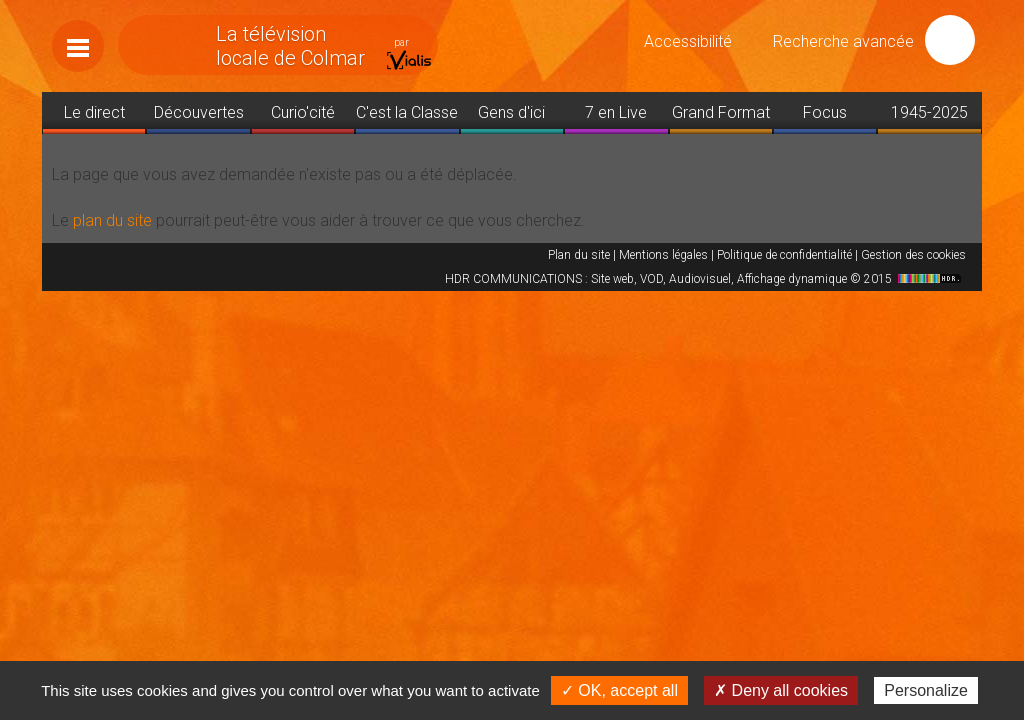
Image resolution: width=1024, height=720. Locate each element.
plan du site (112, 220)
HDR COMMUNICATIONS (705, 279)
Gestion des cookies (913, 255)
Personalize (926, 690)
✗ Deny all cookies (781, 690)
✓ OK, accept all (619, 690)
